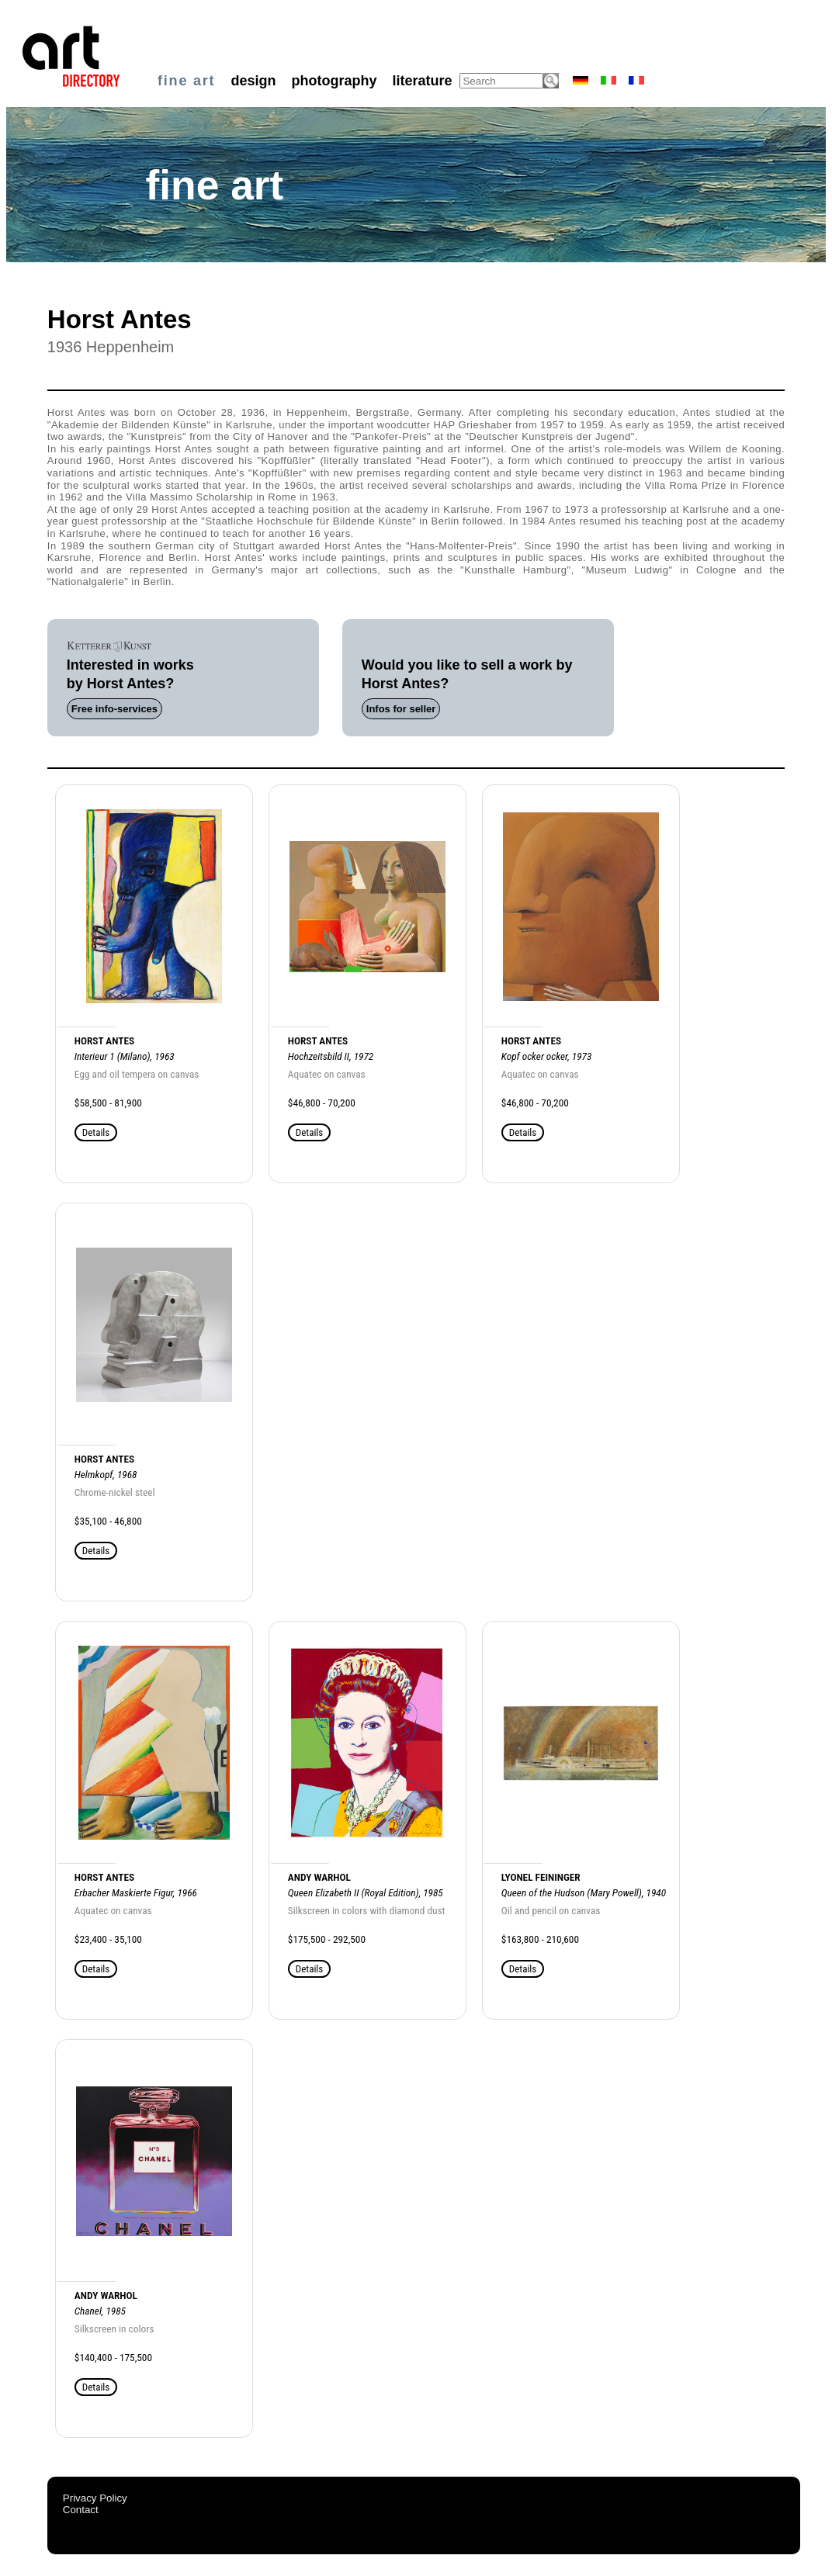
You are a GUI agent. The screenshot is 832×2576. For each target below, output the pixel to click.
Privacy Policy (95, 2498)
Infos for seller (401, 709)
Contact (81, 2509)
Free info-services (114, 709)
